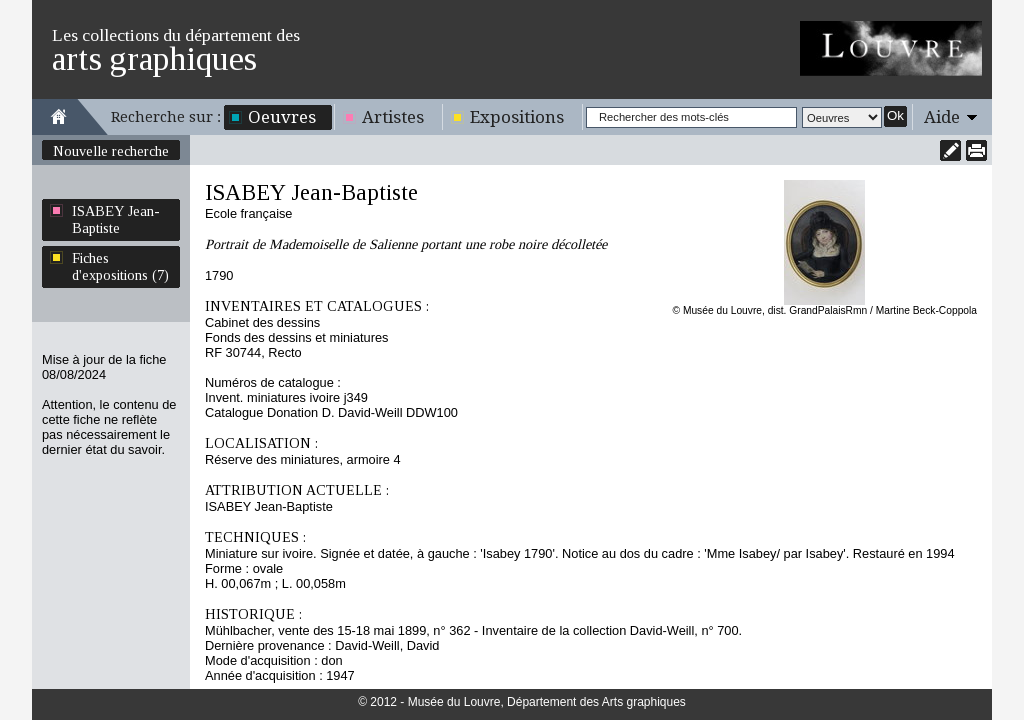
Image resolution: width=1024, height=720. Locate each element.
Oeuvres (282, 117)
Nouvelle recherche (111, 151)
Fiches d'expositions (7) (120, 266)
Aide (942, 117)
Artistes (393, 117)
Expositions (517, 117)
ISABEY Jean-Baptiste (116, 219)
